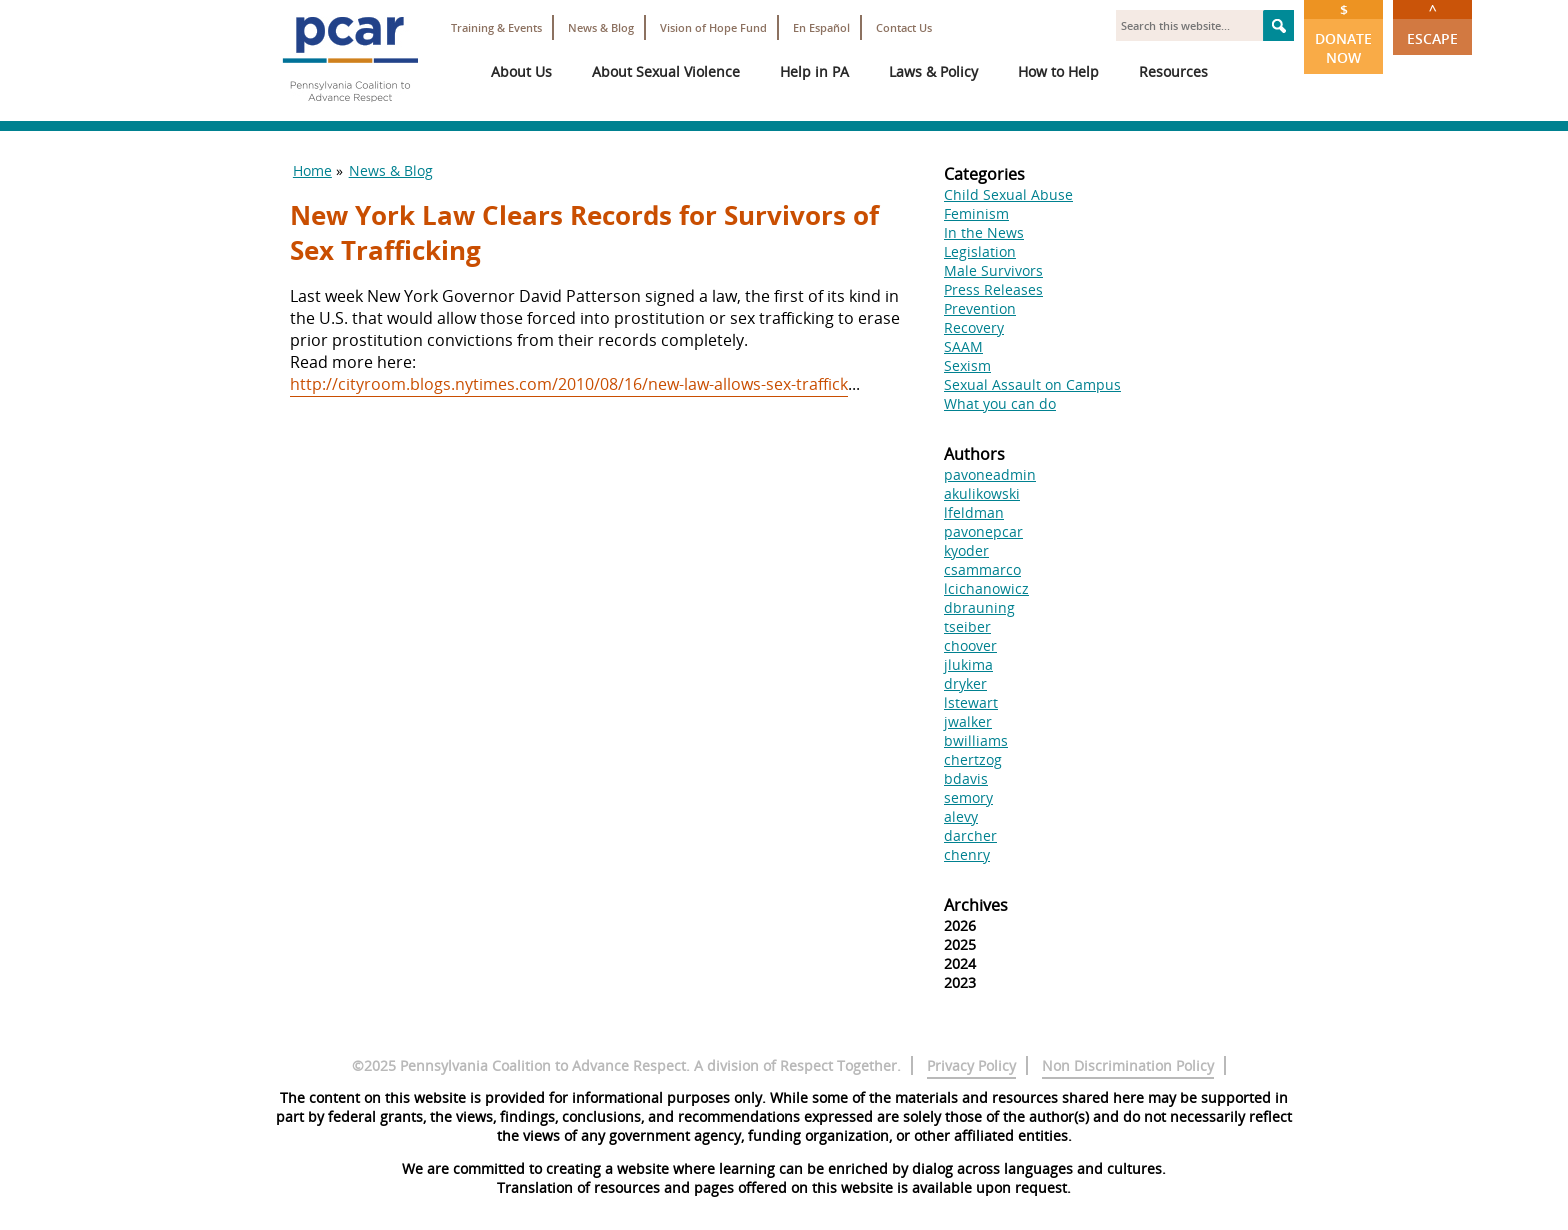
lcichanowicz (986, 588)
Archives (976, 905)
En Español (821, 27)
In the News (984, 232)
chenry (967, 854)
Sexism (967, 365)
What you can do (1000, 403)
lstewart (971, 702)
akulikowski (982, 493)
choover (970, 645)
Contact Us (904, 27)
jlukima (968, 664)
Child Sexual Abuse (1008, 194)
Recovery (974, 327)
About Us (521, 71)
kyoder (966, 550)
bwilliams (976, 740)
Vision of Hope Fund (713, 27)
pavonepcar (983, 531)
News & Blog (601, 27)
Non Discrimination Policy (1128, 1065)
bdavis (966, 778)
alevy (961, 816)
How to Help (1058, 71)
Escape (1432, 24)
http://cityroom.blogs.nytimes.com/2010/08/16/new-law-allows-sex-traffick (569, 384)
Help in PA (814, 71)
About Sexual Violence (666, 71)
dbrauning (979, 607)
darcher (970, 835)
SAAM (963, 346)
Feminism (976, 213)
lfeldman (974, 512)
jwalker (968, 721)
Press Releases (993, 289)
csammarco (982, 569)
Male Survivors (993, 270)
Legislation (980, 251)
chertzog (973, 759)
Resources (1173, 71)
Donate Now (1343, 33)
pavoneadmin (990, 474)
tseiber (967, 626)
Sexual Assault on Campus (1032, 384)
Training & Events (496, 27)
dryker (965, 683)
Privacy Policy (971, 1065)
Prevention (980, 308)
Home (312, 170)
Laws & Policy (933, 71)
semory (968, 797)
